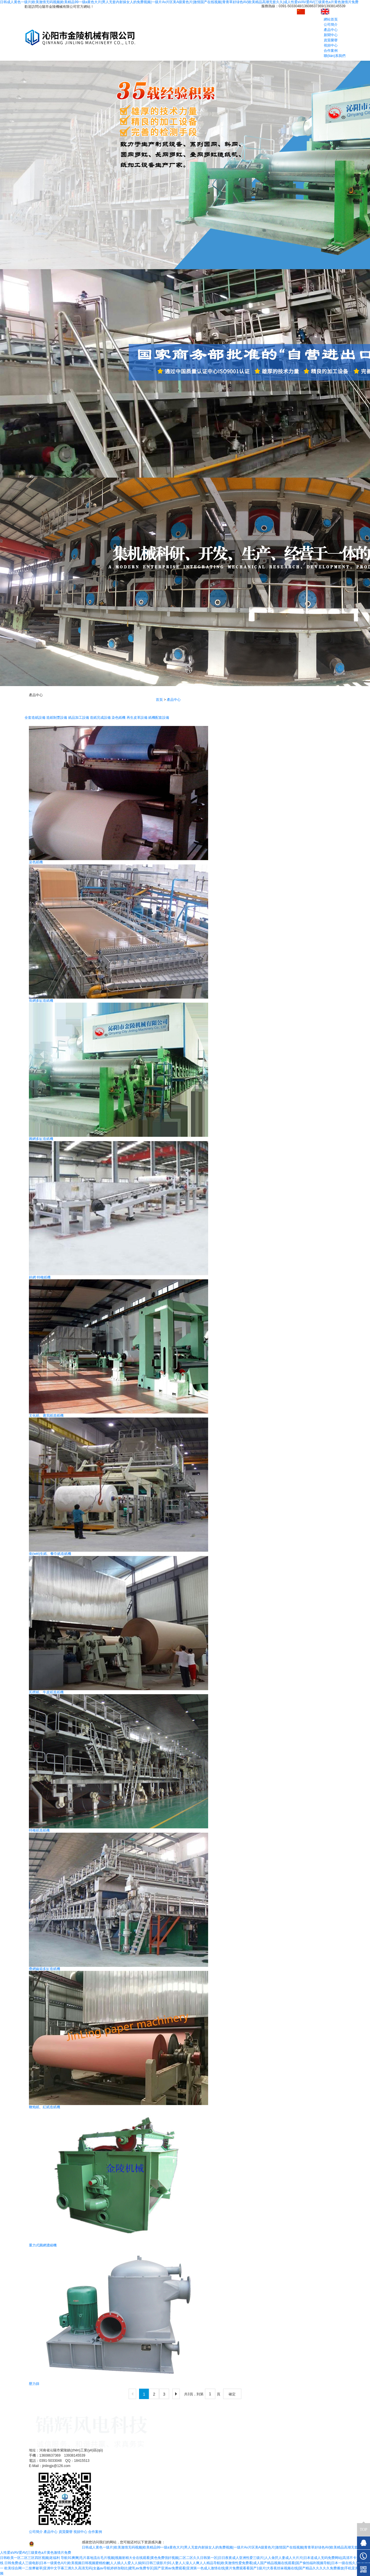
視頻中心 (331, 45)
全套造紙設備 (35, 718)
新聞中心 (331, 35)
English (332, 11)
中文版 (308, 11)
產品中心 (331, 30)
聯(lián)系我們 (334, 56)
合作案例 (331, 51)
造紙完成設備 (100, 718)
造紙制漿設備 (56, 718)
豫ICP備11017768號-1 (190, 2537)
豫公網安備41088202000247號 (55, 2544)
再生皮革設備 (137, 718)
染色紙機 (118, 718)
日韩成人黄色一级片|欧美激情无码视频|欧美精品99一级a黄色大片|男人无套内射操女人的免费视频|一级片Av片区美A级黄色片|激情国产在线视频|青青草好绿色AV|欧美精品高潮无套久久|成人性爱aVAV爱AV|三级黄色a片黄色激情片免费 (179, 2)
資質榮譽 (331, 40)
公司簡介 (331, 25)
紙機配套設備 (158, 718)
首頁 (159, 700)
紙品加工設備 (78, 718)
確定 (232, 2394)
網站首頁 (331, 19)
